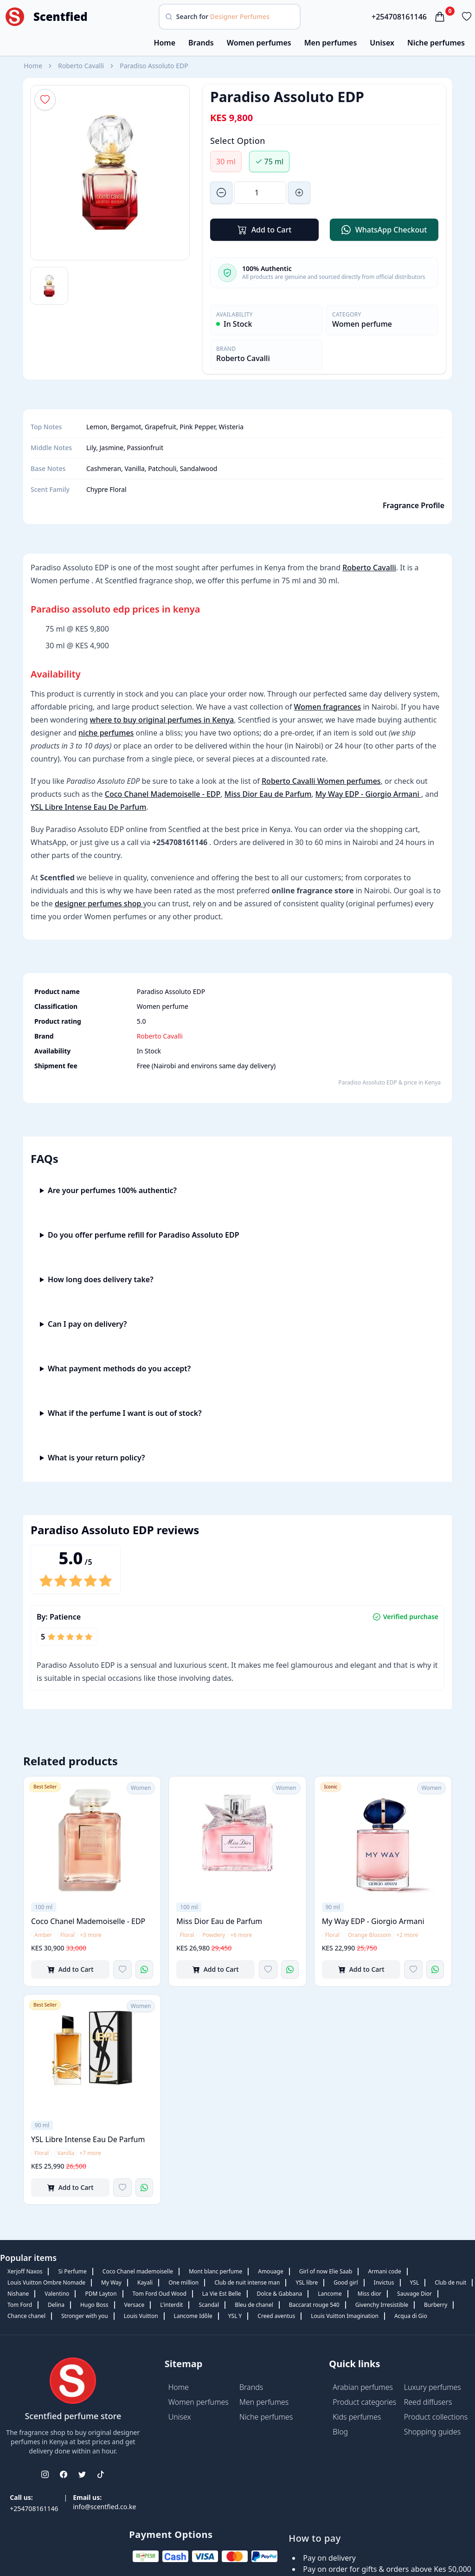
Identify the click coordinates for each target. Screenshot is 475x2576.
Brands (201, 43)
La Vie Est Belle (221, 2294)
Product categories (364, 2402)
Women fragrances (327, 707)
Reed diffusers (428, 2402)
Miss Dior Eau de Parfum (268, 794)
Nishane (18, 2294)
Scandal (209, 2305)
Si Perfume (72, 2271)
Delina (56, 2305)
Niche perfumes (436, 43)
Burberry (435, 2305)
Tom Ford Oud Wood (159, 2294)
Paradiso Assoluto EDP (154, 65)
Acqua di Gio (410, 2316)
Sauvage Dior (414, 2294)
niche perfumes (106, 733)
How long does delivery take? (101, 1279)
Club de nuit (450, 2282)
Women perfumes (259, 43)
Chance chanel (26, 2316)
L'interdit (171, 2305)
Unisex (382, 43)
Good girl (346, 2282)
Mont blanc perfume (215, 2271)
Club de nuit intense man (247, 2282)
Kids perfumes (357, 2417)
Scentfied (60, 16)
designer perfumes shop (99, 903)
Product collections (436, 2417)
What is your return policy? (96, 1458)
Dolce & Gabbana (279, 2294)
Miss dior (369, 2294)
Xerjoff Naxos (24, 2271)
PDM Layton (100, 2294)
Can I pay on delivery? (87, 1324)
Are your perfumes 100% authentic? (112, 1190)
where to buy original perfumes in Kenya (162, 720)
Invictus (384, 2282)
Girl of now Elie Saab (326, 2271)
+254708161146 (399, 17)
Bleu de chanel (254, 2305)
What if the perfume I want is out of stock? (125, 1413)
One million (183, 2282)
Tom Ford (19, 2305)
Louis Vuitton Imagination (345, 2316)
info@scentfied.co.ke (104, 2506)
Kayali (145, 2282)
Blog (340, 2432)
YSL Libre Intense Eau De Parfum (88, 807)
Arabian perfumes (363, 2387)
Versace (134, 2305)
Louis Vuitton (141, 2316)
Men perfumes (330, 43)
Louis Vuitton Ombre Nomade (46, 2282)
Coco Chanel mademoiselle (138, 2271)
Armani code (384, 2271)
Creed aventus (276, 2316)
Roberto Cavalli (81, 65)
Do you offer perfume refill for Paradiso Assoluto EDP (143, 1235)
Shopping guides (432, 2432)
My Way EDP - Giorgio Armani (368, 794)
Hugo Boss (94, 2305)
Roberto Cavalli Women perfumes (321, 781)
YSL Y (235, 2316)
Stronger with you (84, 2316)
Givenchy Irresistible (381, 2305)
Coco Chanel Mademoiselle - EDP (163, 794)
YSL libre (306, 2282)
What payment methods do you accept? (119, 1368)
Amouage (270, 2271)
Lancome (329, 2294)
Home (164, 43)
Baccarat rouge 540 (314, 2305)
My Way (111, 2282)
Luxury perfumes (432, 2387)
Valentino (57, 2294)
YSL (414, 2282)
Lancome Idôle (193, 2316)
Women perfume (362, 324)
